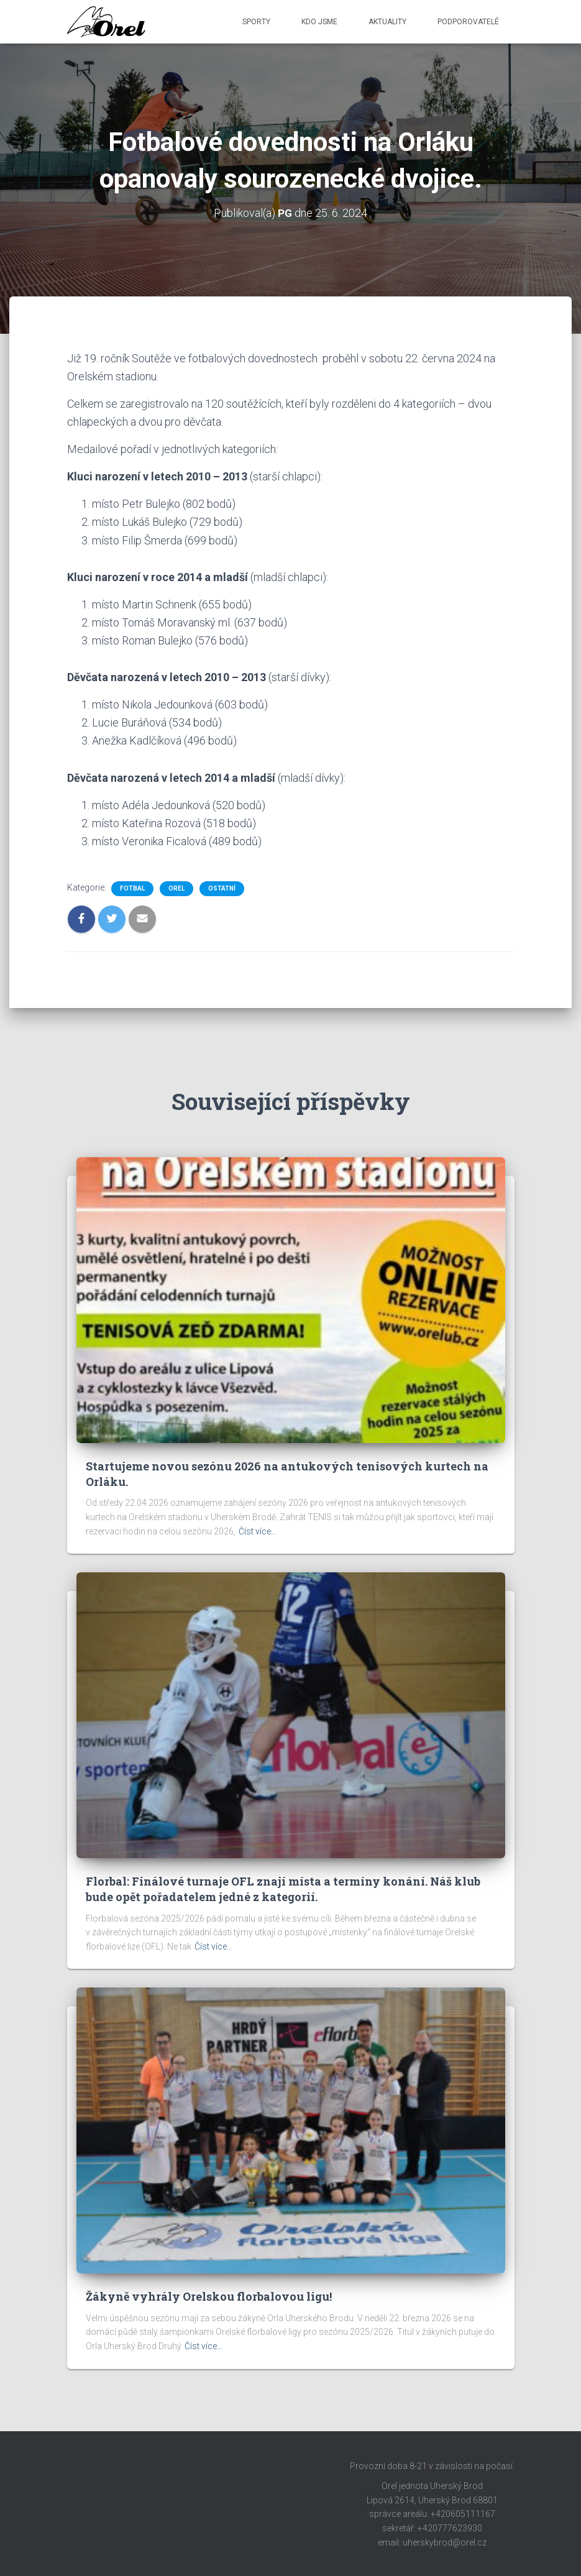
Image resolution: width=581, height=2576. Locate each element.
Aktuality (387, 21)
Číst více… (258, 1531)
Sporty (256, 21)
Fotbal (132, 888)
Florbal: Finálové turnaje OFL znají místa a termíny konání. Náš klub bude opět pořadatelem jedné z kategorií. (283, 1889)
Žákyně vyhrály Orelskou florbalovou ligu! (209, 2296)
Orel (176, 888)
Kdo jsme (319, 21)
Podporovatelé (468, 21)
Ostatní (222, 888)
